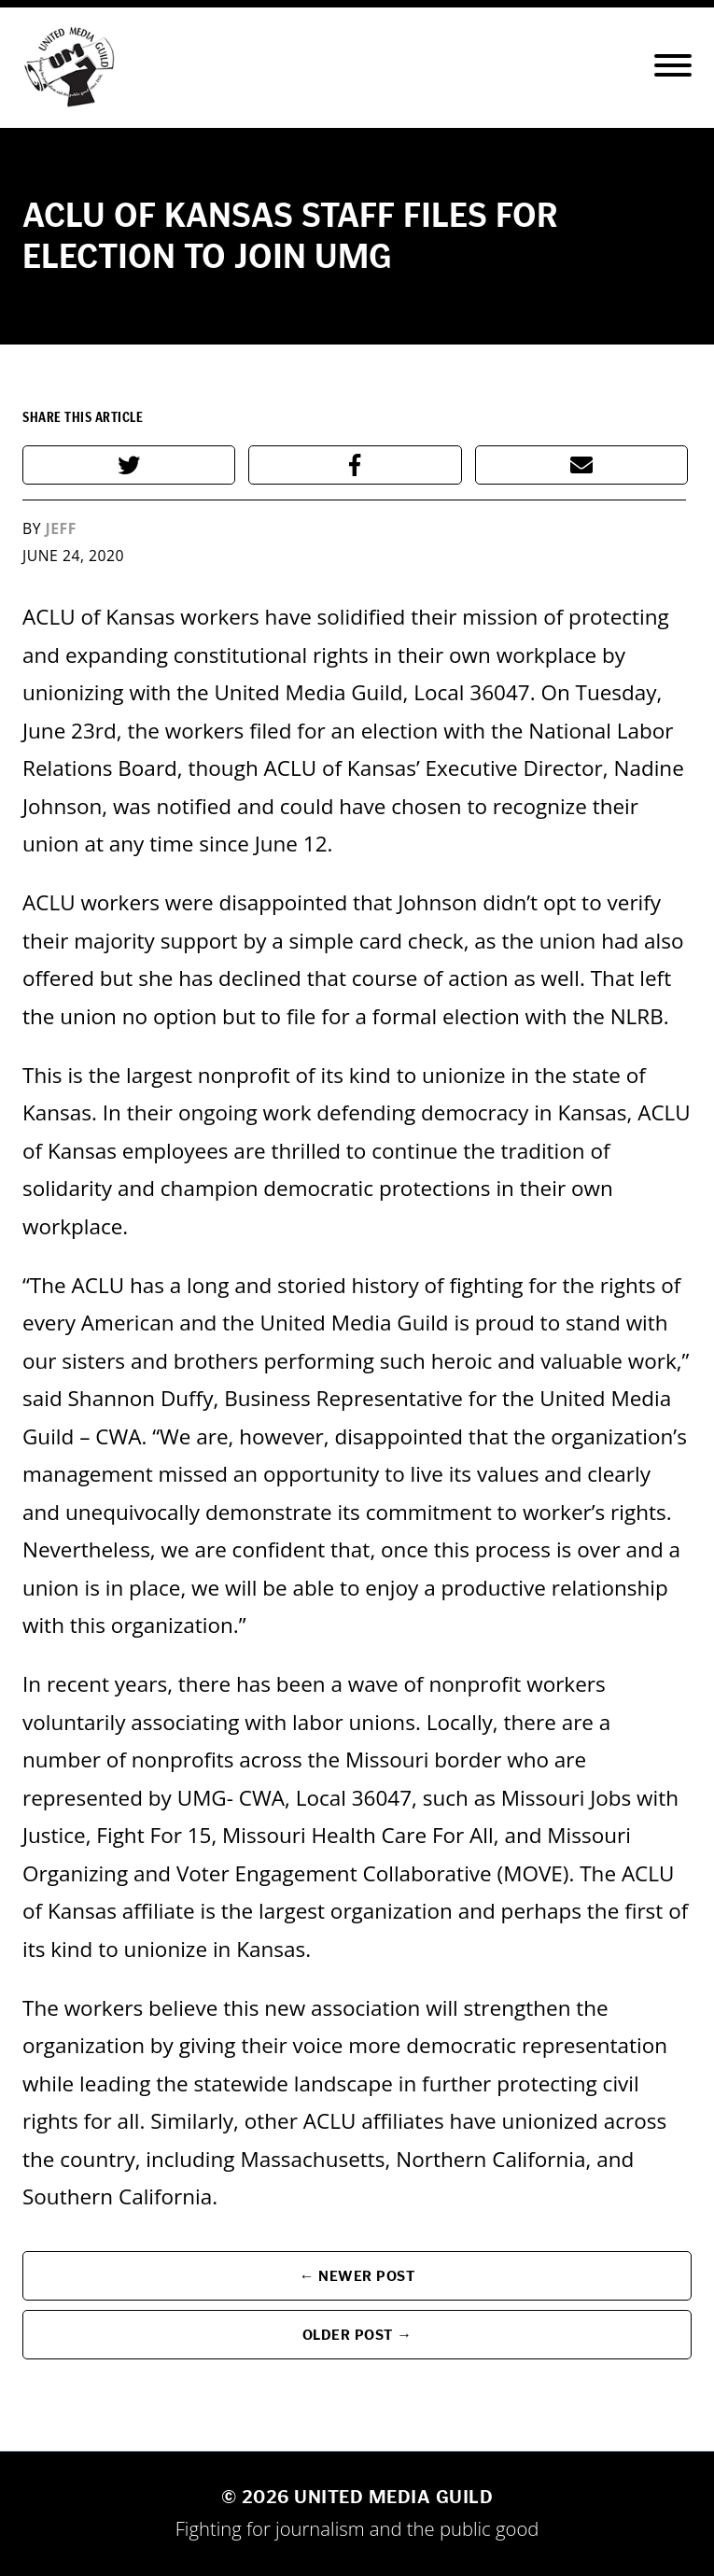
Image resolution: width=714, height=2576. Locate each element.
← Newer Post (357, 2276)
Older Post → (357, 2335)
